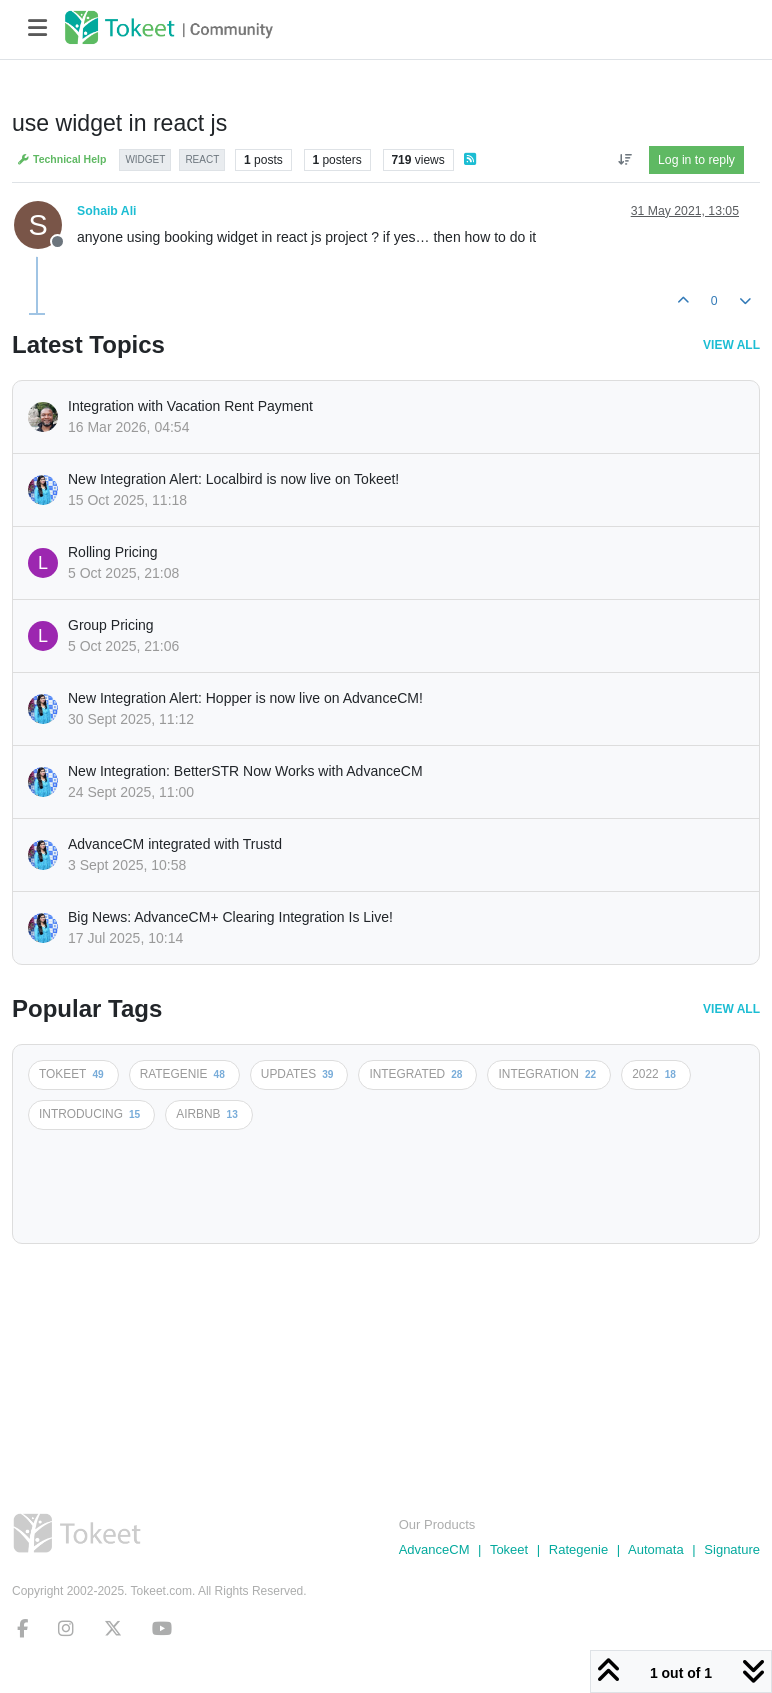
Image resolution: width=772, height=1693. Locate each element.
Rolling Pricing (112, 552)
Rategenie (578, 1549)
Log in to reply (696, 160)
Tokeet (509, 1549)
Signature (732, 1549)
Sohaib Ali (106, 211)
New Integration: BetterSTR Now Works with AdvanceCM (245, 771)
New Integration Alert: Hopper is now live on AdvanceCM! (245, 698)
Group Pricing (111, 625)
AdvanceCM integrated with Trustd (175, 844)
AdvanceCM (434, 1549)
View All (731, 345)
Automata (656, 1549)
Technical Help (61, 159)
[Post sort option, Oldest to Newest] (624, 160)
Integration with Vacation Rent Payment (190, 406)
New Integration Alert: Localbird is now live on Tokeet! (233, 479)
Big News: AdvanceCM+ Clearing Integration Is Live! (230, 917)
